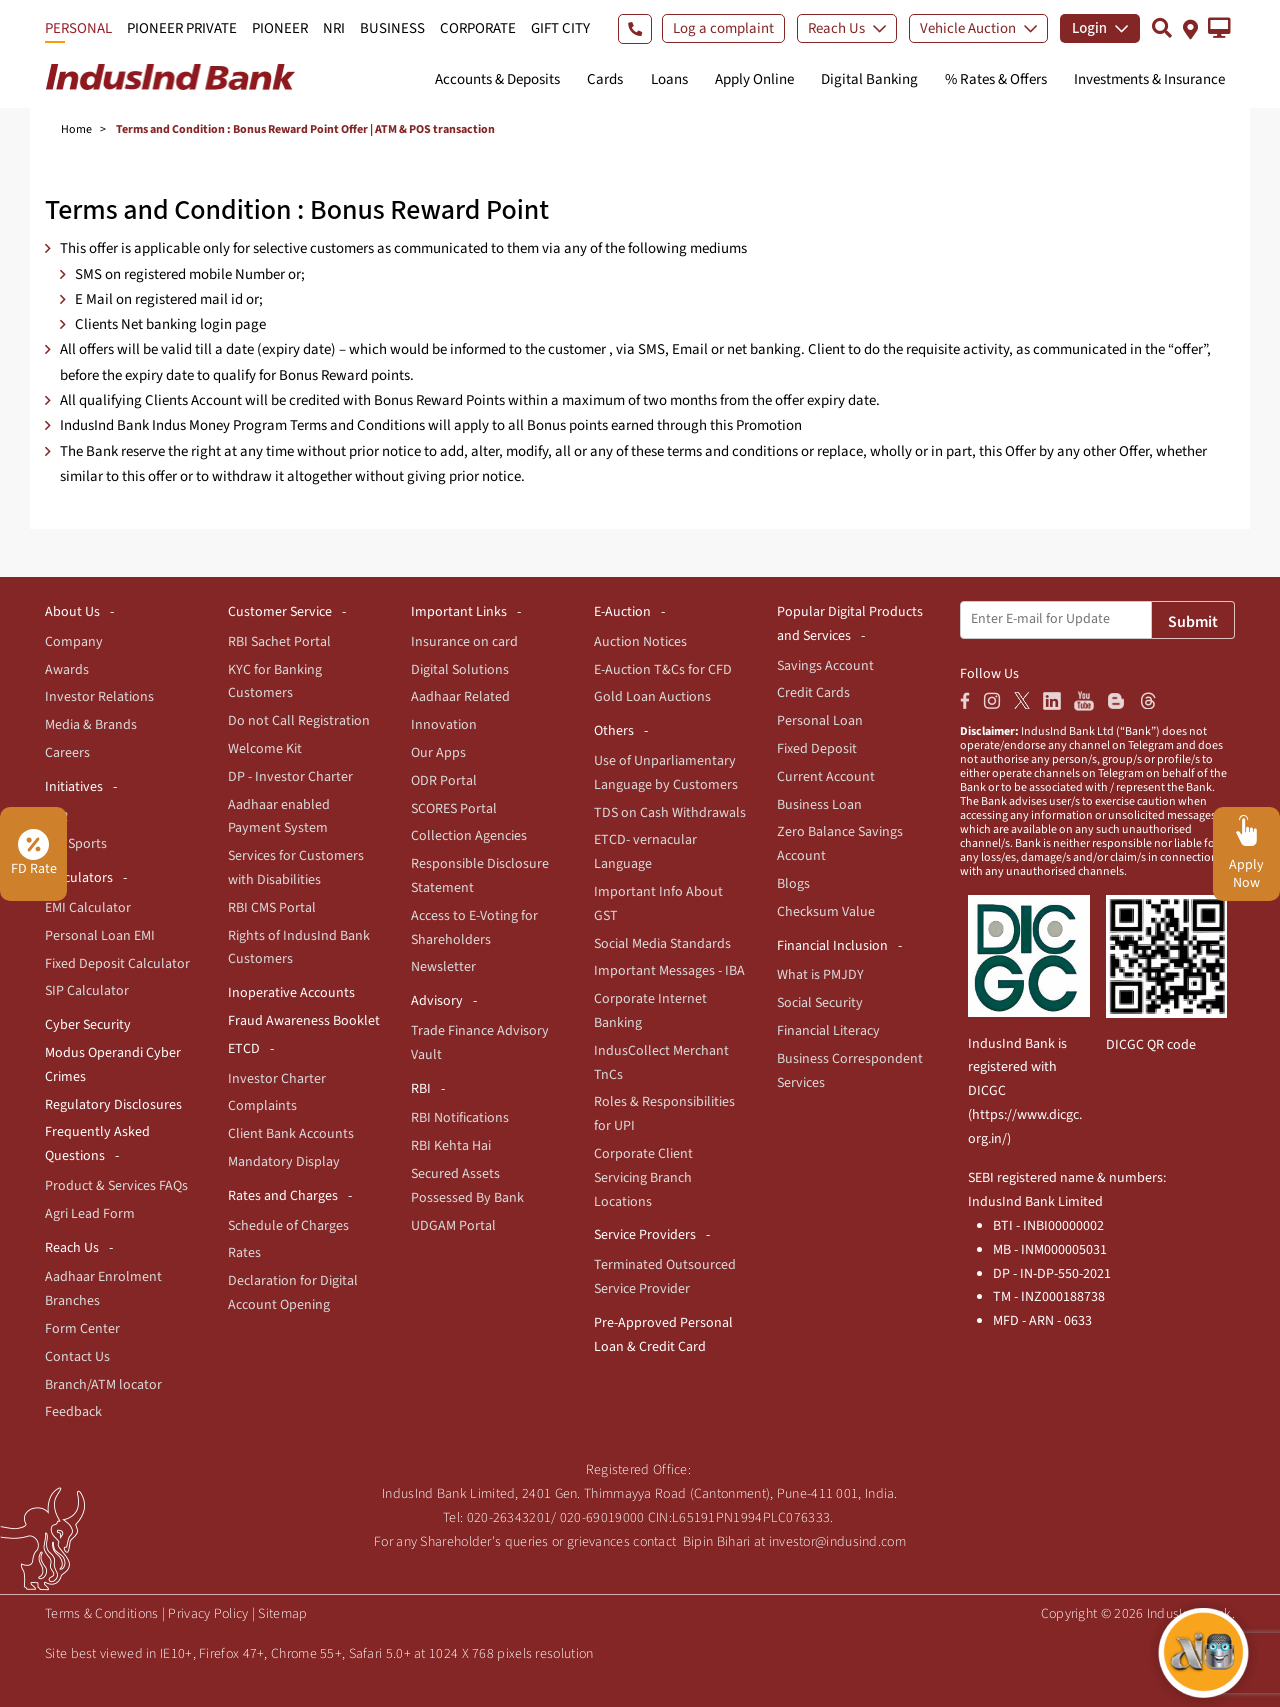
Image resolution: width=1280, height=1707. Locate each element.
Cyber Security (88, 1025)
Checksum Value (826, 912)
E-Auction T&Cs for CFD (663, 670)
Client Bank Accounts (291, 1134)
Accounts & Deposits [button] (497, 79)
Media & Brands (91, 725)
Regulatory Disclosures (113, 1105)
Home (76, 129)
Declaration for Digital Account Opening (293, 1293)
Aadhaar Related (460, 697)
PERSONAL (78, 28)
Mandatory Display (284, 1162)
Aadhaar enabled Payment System (279, 817)
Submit (1193, 622)
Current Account (826, 777)
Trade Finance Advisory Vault (480, 1043)
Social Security (820, 1003)
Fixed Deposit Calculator (117, 964)
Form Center (82, 1329)
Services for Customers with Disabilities (296, 868)
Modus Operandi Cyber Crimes (113, 1065)
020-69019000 (602, 1518)
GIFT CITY (560, 28)
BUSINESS (392, 28)
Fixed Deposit (817, 749)
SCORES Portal (454, 809)
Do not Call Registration (299, 721)
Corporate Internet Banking (650, 1011)
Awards (67, 670)
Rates (244, 1253)
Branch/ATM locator (103, 1385)
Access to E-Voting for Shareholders (474, 928)
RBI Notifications (460, 1118)
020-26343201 (509, 1518)
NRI (334, 28)
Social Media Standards (662, 944)
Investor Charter (277, 1079)
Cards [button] (605, 79)
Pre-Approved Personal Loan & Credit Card (663, 1335)
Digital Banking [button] (869, 79)
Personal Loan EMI (100, 936)
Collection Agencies (469, 836)
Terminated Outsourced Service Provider (665, 1277)
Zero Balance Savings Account (840, 844)
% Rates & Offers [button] (996, 79)
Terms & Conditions (101, 1614)
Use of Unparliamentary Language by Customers (666, 773)
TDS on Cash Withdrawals (670, 813)
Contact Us (77, 1357)
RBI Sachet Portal (279, 642)
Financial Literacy (828, 1031)
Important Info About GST (658, 904)
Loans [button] (669, 79)
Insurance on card (464, 642)
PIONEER (280, 28)
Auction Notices (640, 642)
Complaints (262, 1106)
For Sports (76, 844)
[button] (1219, 28)
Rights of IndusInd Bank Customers (299, 948)
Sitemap (282, 1614)
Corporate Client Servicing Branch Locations (643, 1178)
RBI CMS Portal (272, 908)
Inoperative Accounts (291, 993)
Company (74, 642)
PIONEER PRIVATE (182, 28)
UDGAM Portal (453, 1226)
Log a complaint (723, 28)
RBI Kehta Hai (451, 1146)
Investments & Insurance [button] (1149, 79)
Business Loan (819, 805)
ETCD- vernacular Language (645, 852)
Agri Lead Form (90, 1214)
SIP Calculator (87, 991)
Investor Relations (99, 697)
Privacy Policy (208, 1614)
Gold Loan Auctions (652, 697)
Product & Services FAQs (116, 1186)
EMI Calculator (88, 908)
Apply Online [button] (754, 79)
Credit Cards (813, 693)
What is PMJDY (820, 975)
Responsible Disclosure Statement (480, 876)
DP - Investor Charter (290, 777)
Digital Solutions (460, 670)
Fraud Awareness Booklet (304, 1021)
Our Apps (438, 753)
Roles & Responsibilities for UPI (664, 1114)
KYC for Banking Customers (275, 682)
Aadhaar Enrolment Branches (103, 1289)
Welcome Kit (265, 749)
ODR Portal (444, 781)
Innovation (444, 725)
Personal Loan (820, 721)
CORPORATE (478, 28)
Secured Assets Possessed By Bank (467, 1186)
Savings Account (825, 666)
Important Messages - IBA (669, 971)
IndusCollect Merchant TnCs (661, 1063)
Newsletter (443, 967)
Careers (67, 753)
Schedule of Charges (288, 1226)
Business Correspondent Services (850, 1071)
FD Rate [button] (34, 854)
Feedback (73, 1412)
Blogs (793, 884)
